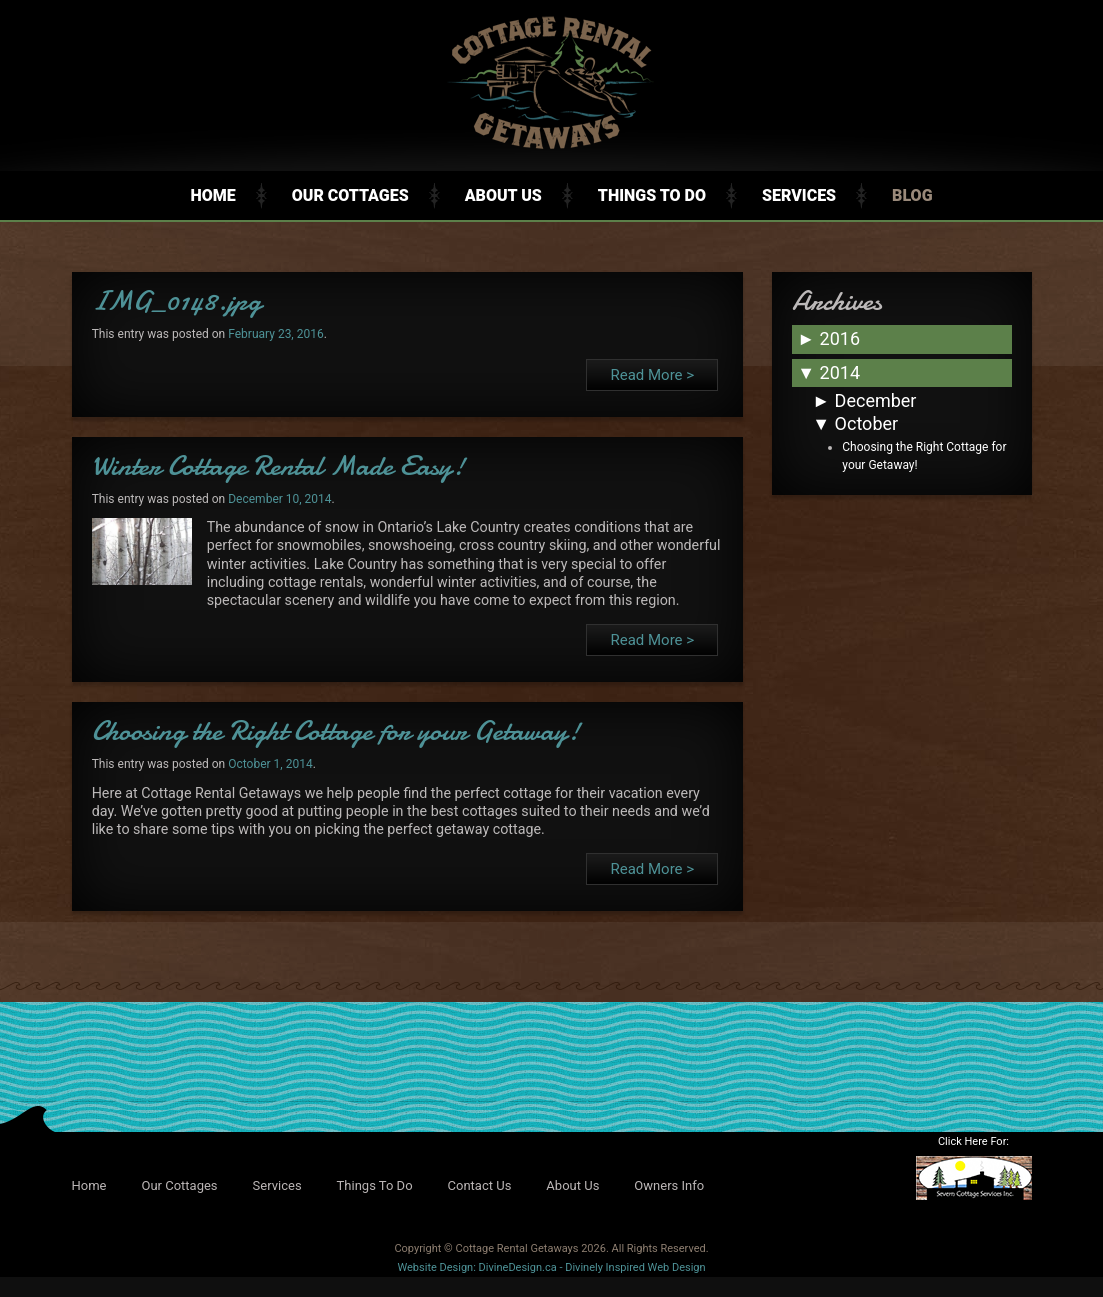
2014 (828, 372)
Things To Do (652, 195)
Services (799, 195)
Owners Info (669, 1185)
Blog (912, 195)
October (855, 423)
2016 (828, 338)
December (864, 400)
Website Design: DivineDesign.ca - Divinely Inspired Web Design (551, 1267)
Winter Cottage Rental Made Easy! (278, 466)
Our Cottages (350, 195)
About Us (503, 195)
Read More (652, 375)
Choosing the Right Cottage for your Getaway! (336, 731)
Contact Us (480, 1185)
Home (212, 195)
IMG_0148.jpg (176, 301)
